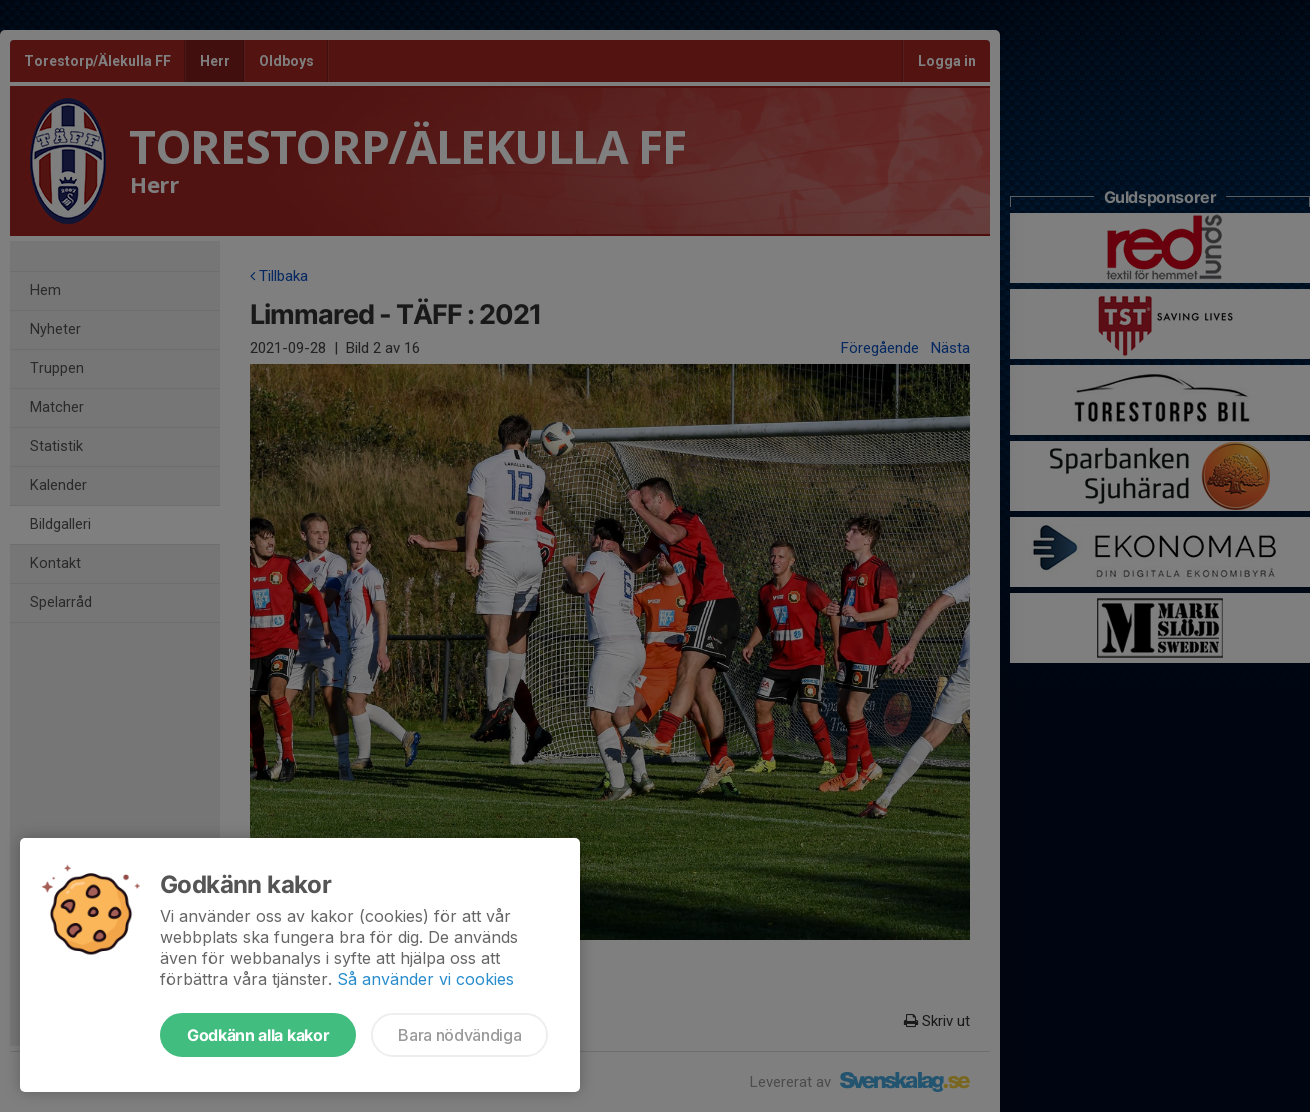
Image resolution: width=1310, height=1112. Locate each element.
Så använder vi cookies (425, 979)
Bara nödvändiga (459, 1035)
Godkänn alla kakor (258, 1035)
